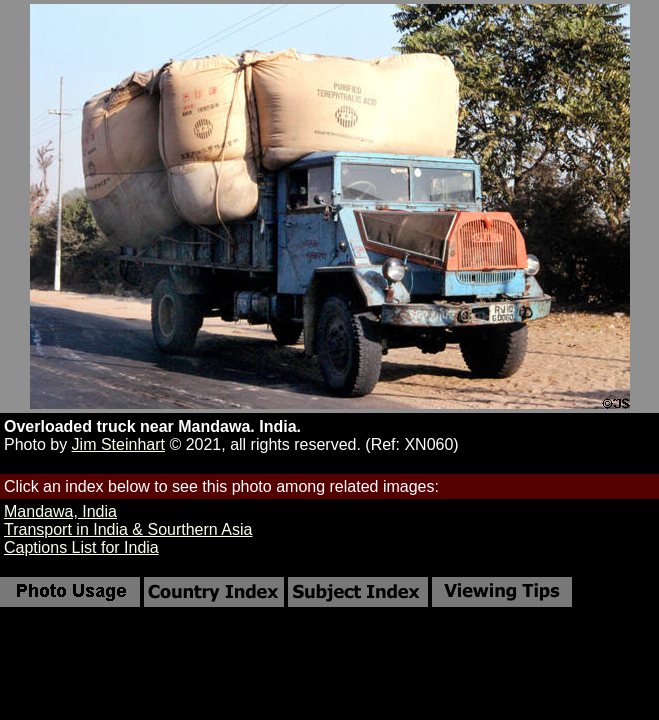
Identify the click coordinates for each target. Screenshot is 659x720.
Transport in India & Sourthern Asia (128, 529)
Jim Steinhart (118, 444)
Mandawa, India (60, 511)
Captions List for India (81, 547)
